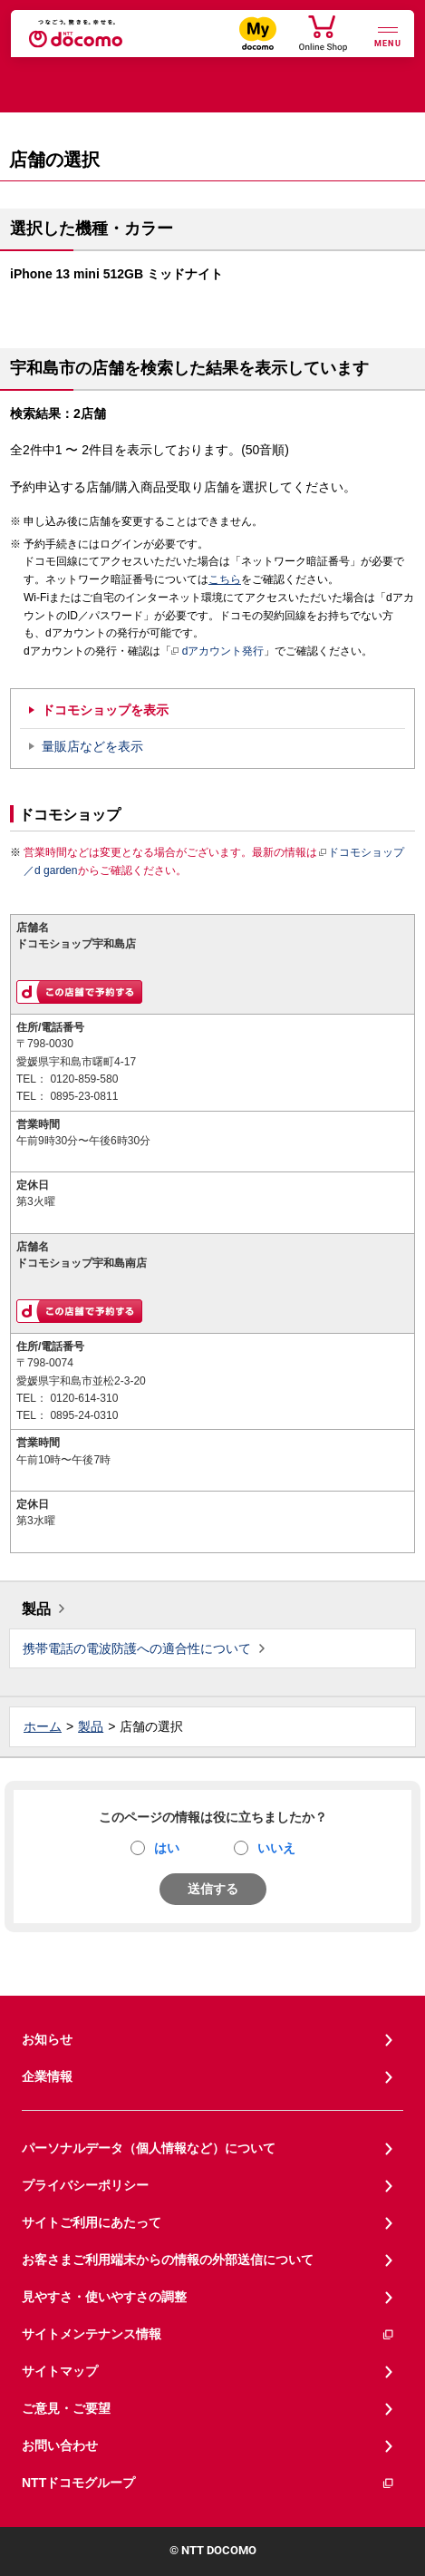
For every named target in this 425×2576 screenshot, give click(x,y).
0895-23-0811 (84, 1096)
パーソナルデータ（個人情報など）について (148, 2148)
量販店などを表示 (92, 746)
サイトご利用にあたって (91, 2222)
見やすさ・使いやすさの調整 (104, 2296)
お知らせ (47, 2039)
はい (166, 1848)
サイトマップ (60, 2371)
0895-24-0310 (84, 1415)
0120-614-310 (84, 1398)
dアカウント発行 (218, 652)
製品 (36, 1609)
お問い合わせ (60, 2445)
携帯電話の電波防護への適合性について (137, 1648)
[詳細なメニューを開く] (387, 35)
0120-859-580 (84, 1079)
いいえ (276, 1848)
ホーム (43, 1726)
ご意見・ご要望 (66, 2408)
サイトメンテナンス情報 (208, 2334)
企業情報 (47, 2076)
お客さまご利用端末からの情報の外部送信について (168, 2259)
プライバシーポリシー (85, 2185)
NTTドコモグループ (208, 2483)
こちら (224, 579)
